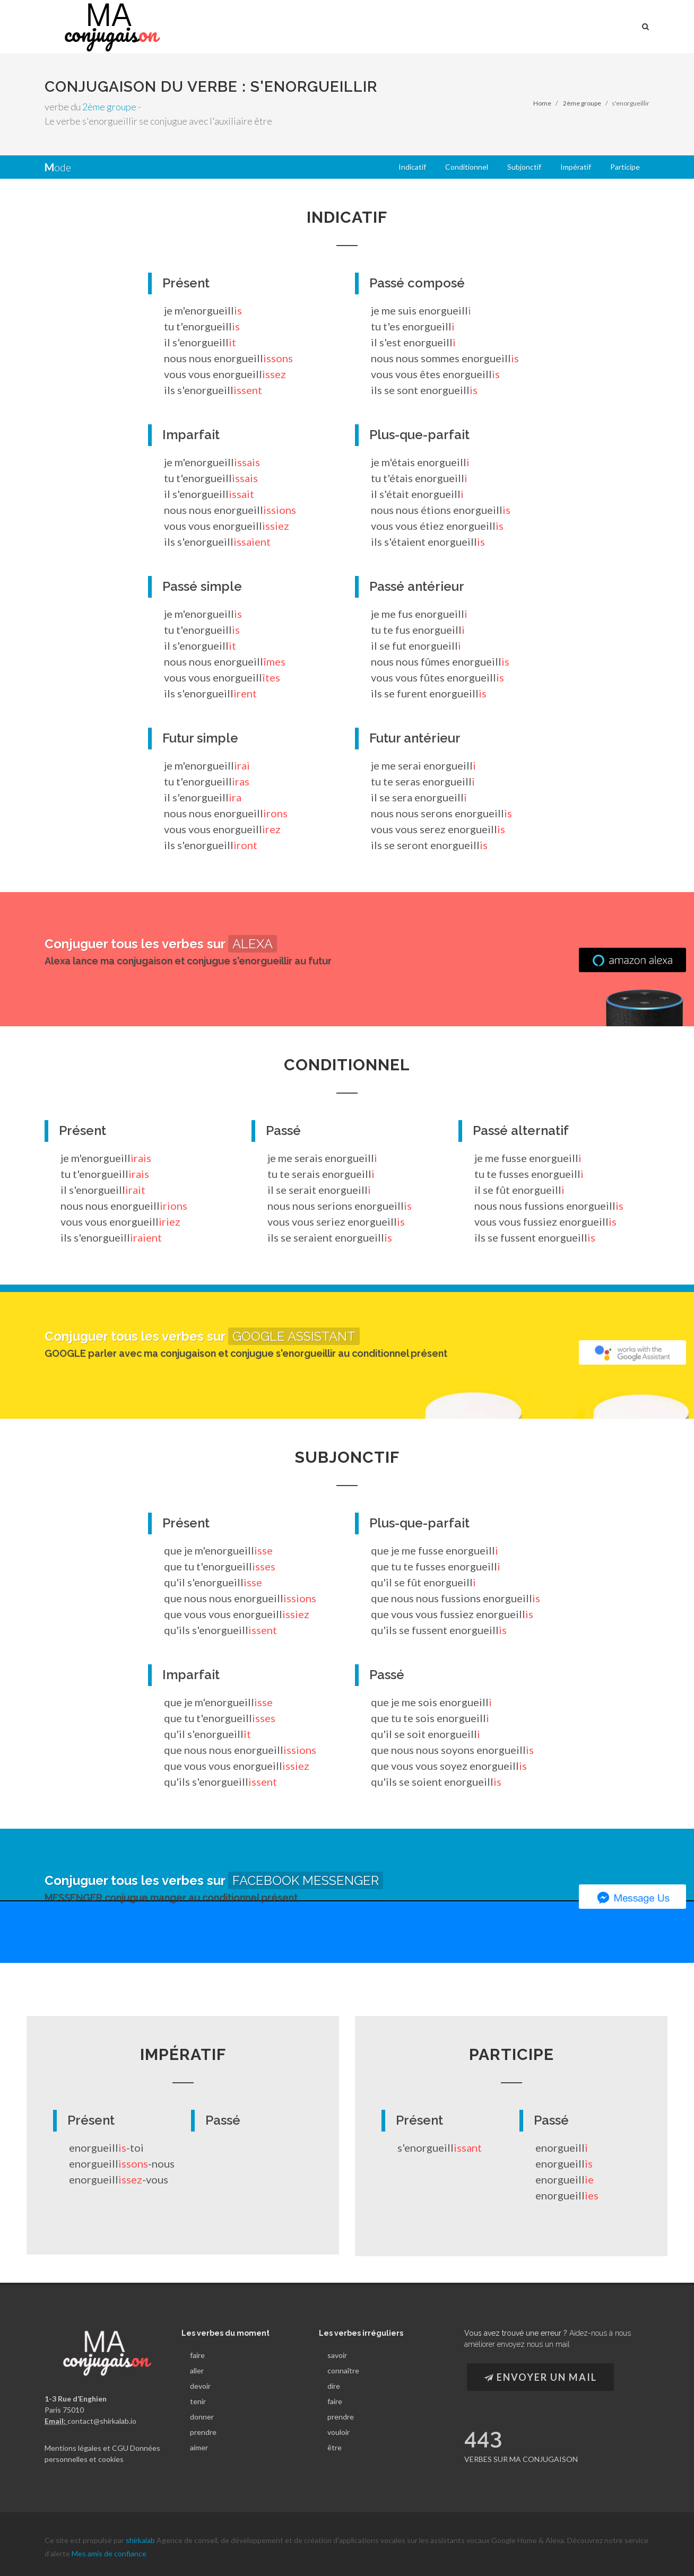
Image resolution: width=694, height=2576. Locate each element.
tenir (198, 2401)
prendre (203, 2432)
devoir (200, 2385)
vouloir (338, 2432)
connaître (343, 2370)
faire (197, 2355)
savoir (337, 2355)
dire (333, 2385)
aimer (199, 2447)
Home (542, 103)
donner (202, 2416)
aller (197, 2370)
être (334, 2447)
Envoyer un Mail (540, 2377)
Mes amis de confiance (109, 2548)
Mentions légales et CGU (86, 2447)
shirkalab (141, 2534)
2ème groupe (109, 106)
